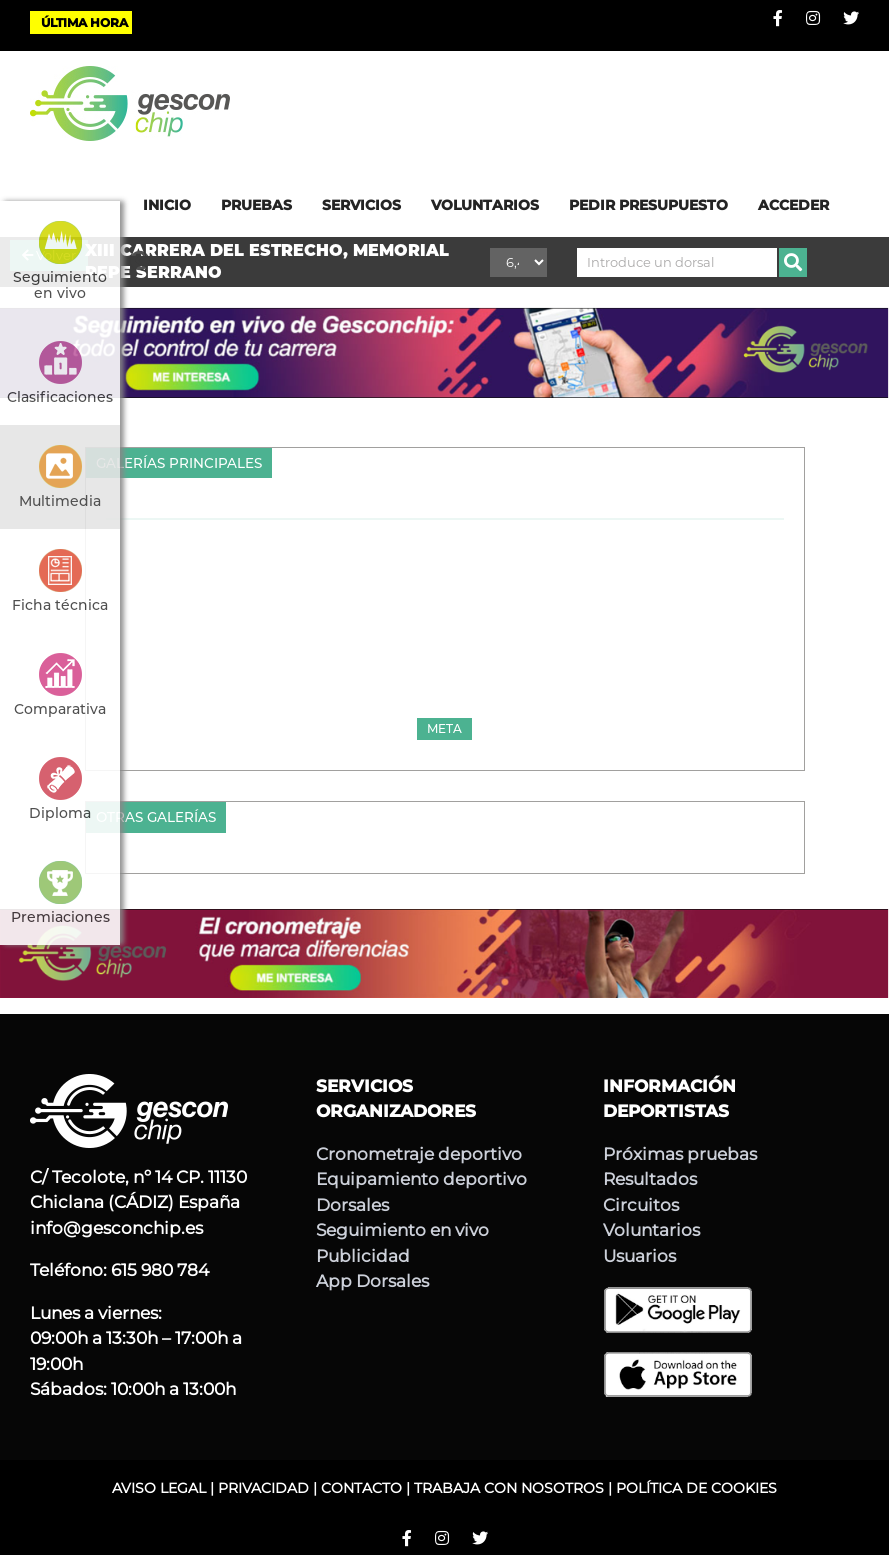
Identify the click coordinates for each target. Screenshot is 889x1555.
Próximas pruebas (680, 1154)
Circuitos (641, 1205)
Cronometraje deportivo (419, 1154)
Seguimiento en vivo (402, 1230)
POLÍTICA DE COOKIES (696, 1488)
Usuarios (639, 1256)
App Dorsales (372, 1281)
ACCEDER (793, 205)
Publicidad (363, 1256)
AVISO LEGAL (159, 1488)
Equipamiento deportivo (421, 1179)
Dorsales (352, 1205)
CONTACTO (361, 1488)
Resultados (650, 1179)
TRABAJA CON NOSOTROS (509, 1488)
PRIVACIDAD (263, 1488)
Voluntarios (651, 1230)
